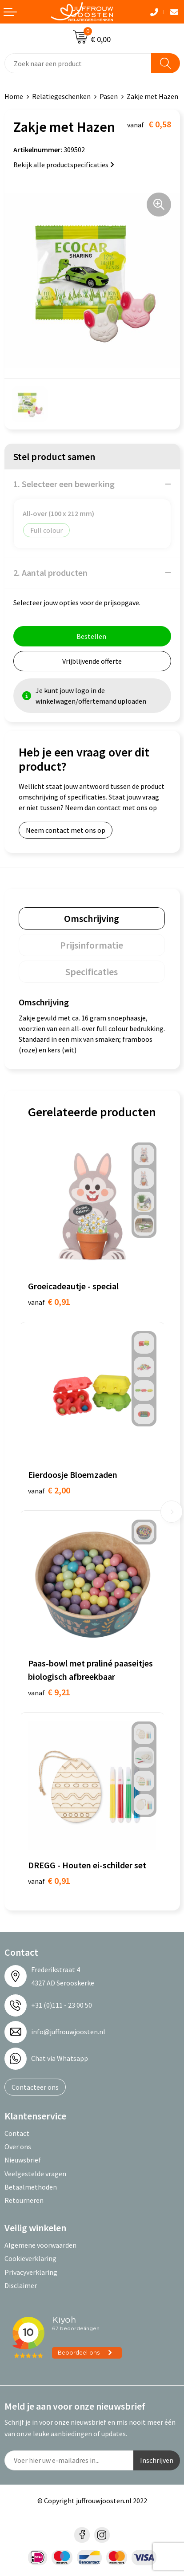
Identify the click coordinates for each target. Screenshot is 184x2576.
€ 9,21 (49, 1692)
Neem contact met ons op (65, 830)
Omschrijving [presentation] (91, 918)
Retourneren (24, 2200)
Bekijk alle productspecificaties (63, 164)
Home (13, 96)
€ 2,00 (49, 1490)
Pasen (109, 96)
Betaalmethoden (30, 2186)
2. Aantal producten (50, 572)
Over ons (17, 2146)
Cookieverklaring (30, 2258)
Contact (16, 2133)
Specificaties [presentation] (91, 971)
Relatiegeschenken (61, 96)
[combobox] (78, 63)
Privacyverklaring (30, 2272)
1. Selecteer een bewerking (64, 483)
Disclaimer (20, 2285)
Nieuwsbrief (22, 2159)
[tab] (92, 918)
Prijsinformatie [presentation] (91, 945)
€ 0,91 (49, 1301)
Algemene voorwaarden (40, 2245)
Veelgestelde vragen (35, 2173)
